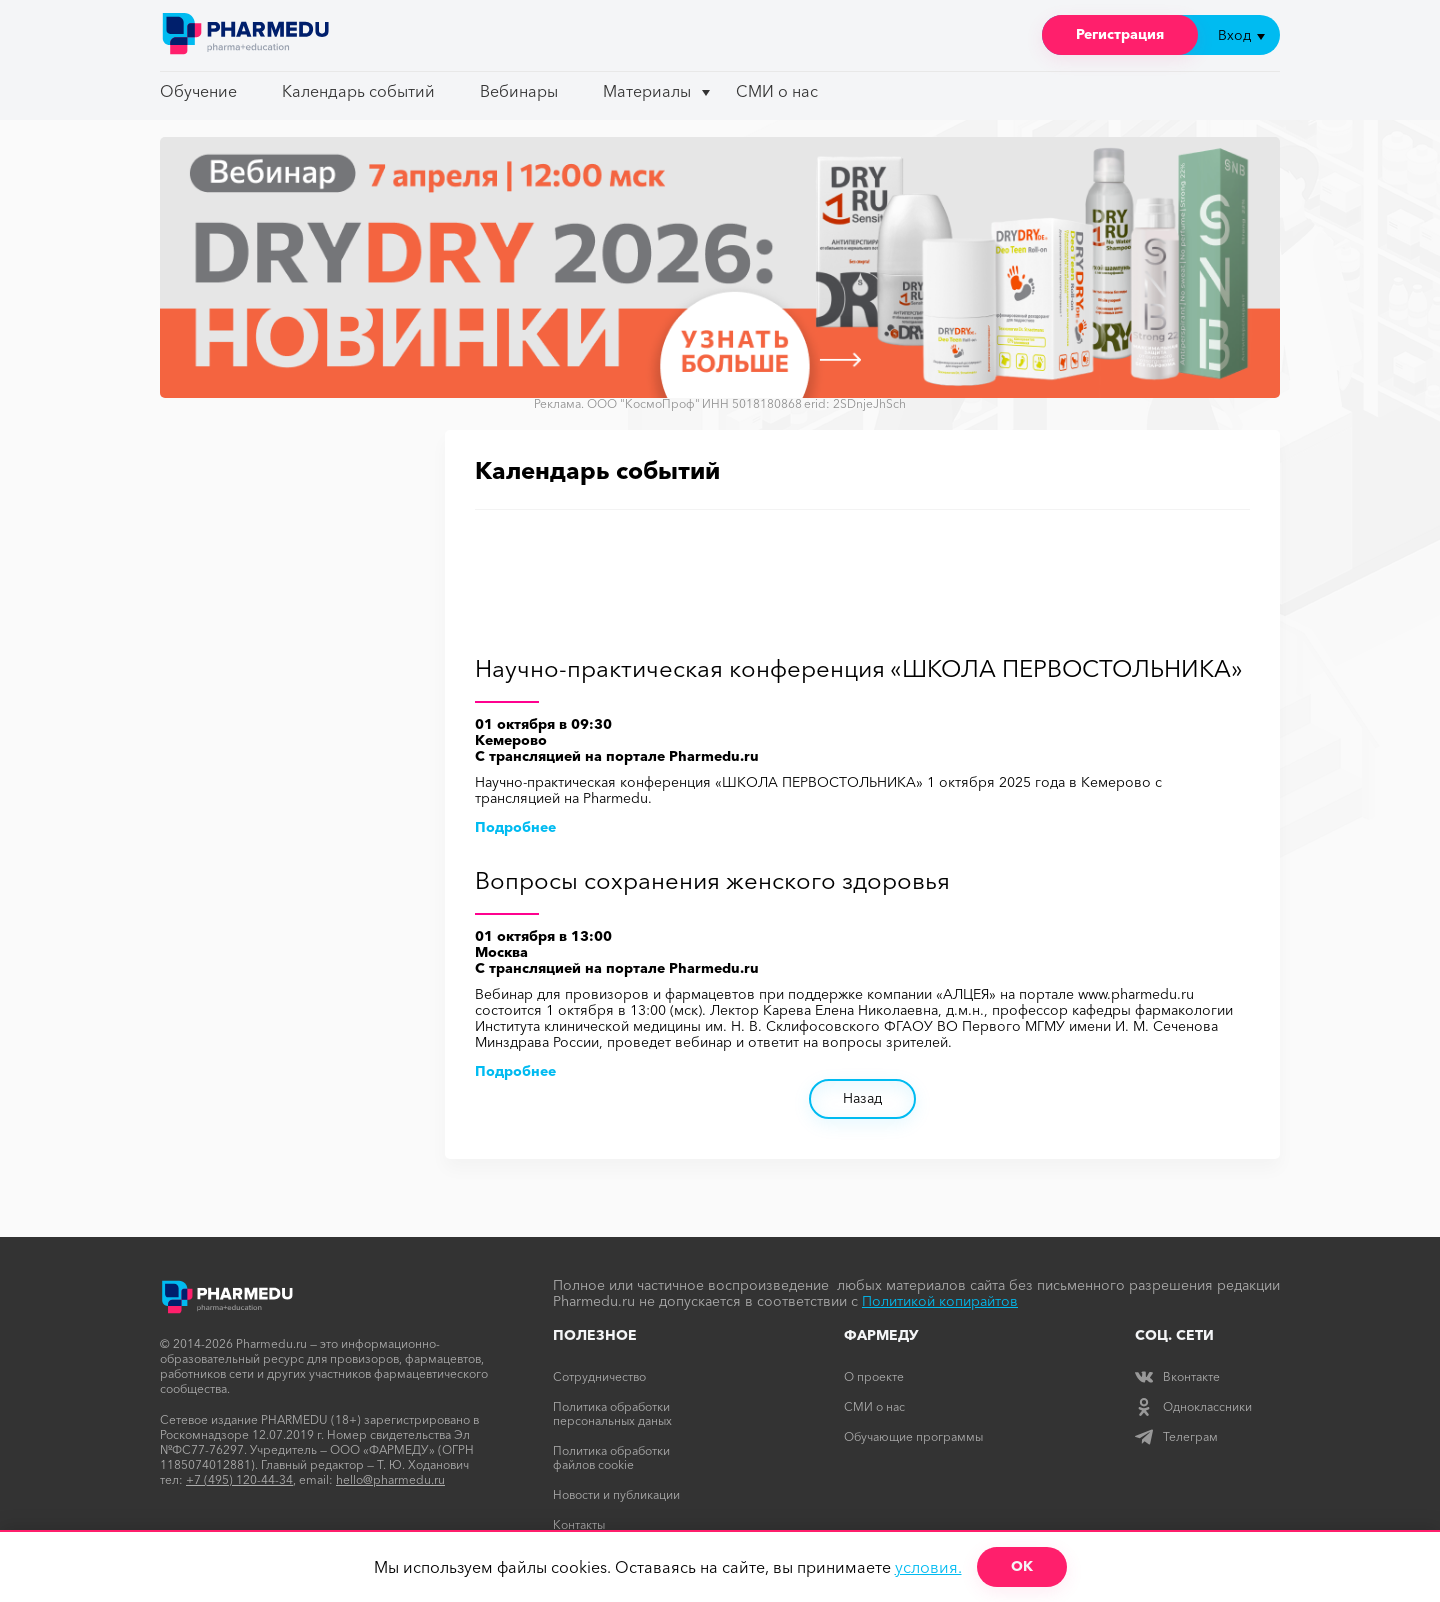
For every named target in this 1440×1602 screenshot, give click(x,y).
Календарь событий (358, 91)
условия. (928, 1567)
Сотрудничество (599, 1376)
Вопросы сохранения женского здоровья (712, 881)
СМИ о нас (777, 91)
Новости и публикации (616, 1494)
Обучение (198, 91)
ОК (1022, 1566)
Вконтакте (1177, 1376)
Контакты (579, 1524)
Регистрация (1120, 34)
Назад (862, 1098)
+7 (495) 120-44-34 (239, 1479)
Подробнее (515, 827)
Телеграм (1176, 1436)
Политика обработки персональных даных (612, 1413)
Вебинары (519, 91)
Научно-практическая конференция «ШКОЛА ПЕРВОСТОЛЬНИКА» (859, 669)
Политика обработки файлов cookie (611, 1457)
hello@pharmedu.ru (390, 1479)
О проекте (874, 1376)
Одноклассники (1193, 1406)
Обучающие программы (913, 1436)
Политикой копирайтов (940, 1301)
